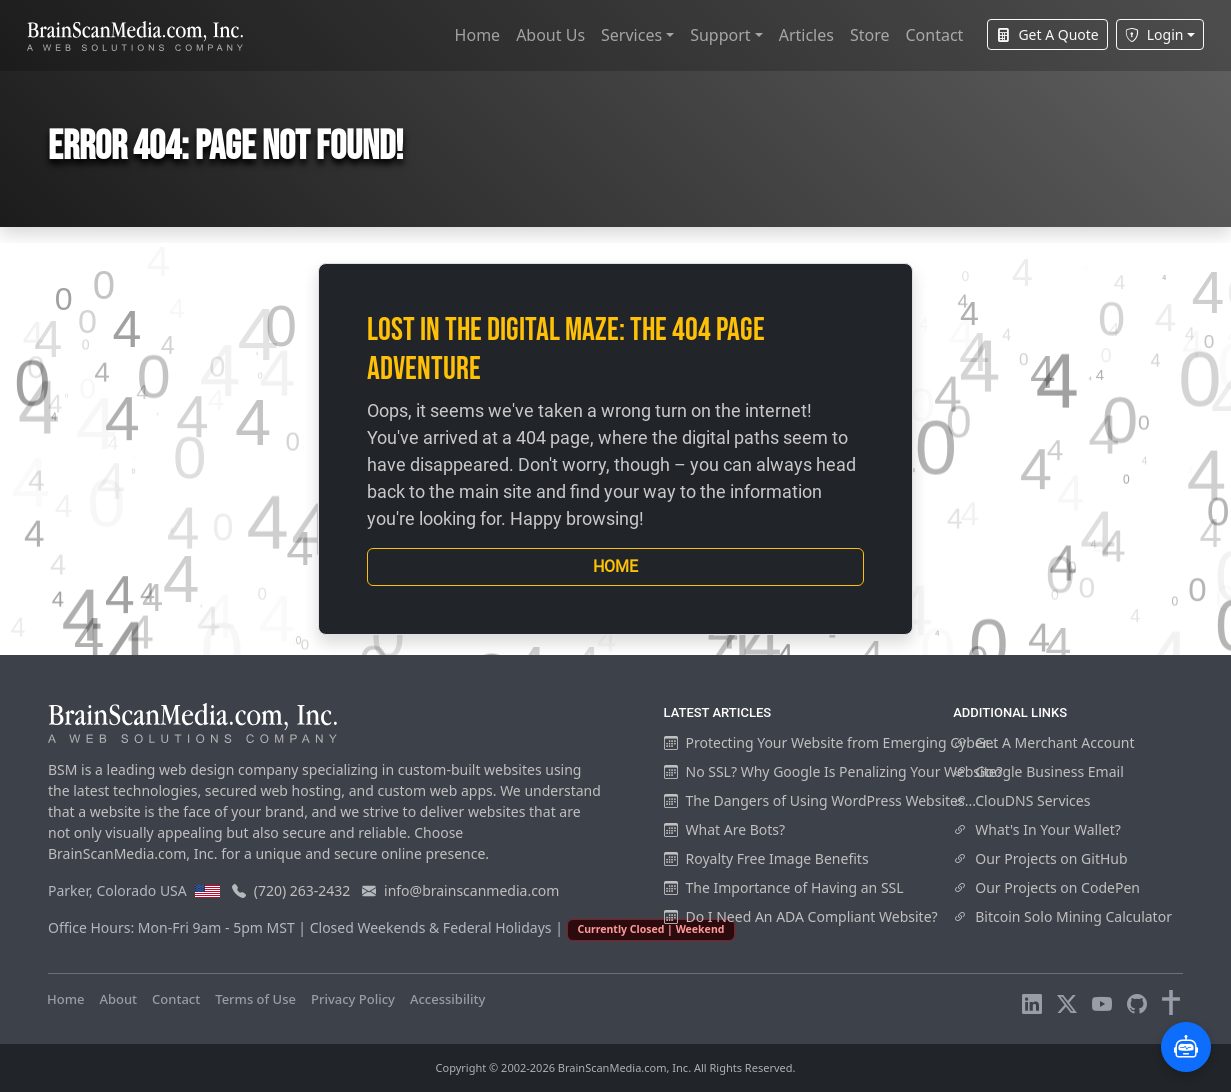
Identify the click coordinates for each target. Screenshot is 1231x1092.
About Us (550, 35)
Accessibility (447, 999)
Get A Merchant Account (1043, 742)
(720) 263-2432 (302, 890)
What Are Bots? (725, 829)
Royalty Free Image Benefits (766, 858)
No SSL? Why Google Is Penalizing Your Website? (833, 771)
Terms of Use (255, 999)
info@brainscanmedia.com (471, 890)
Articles (806, 35)
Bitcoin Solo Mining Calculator (1062, 916)
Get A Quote (1047, 34)
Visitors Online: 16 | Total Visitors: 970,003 (630, 999)
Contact (934, 35)
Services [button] (631, 35)
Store (870, 35)
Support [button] (720, 35)
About (118, 999)
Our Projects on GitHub (1040, 858)
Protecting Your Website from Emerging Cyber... (831, 742)
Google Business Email (1038, 771)
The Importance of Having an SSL (784, 887)
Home (478, 35)
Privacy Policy (353, 999)
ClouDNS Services (1021, 800)
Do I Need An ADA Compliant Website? (801, 916)
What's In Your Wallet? (1037, 829)
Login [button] (1154, 34)
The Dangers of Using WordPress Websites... (820, 800)
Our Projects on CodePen (1046, 887)
